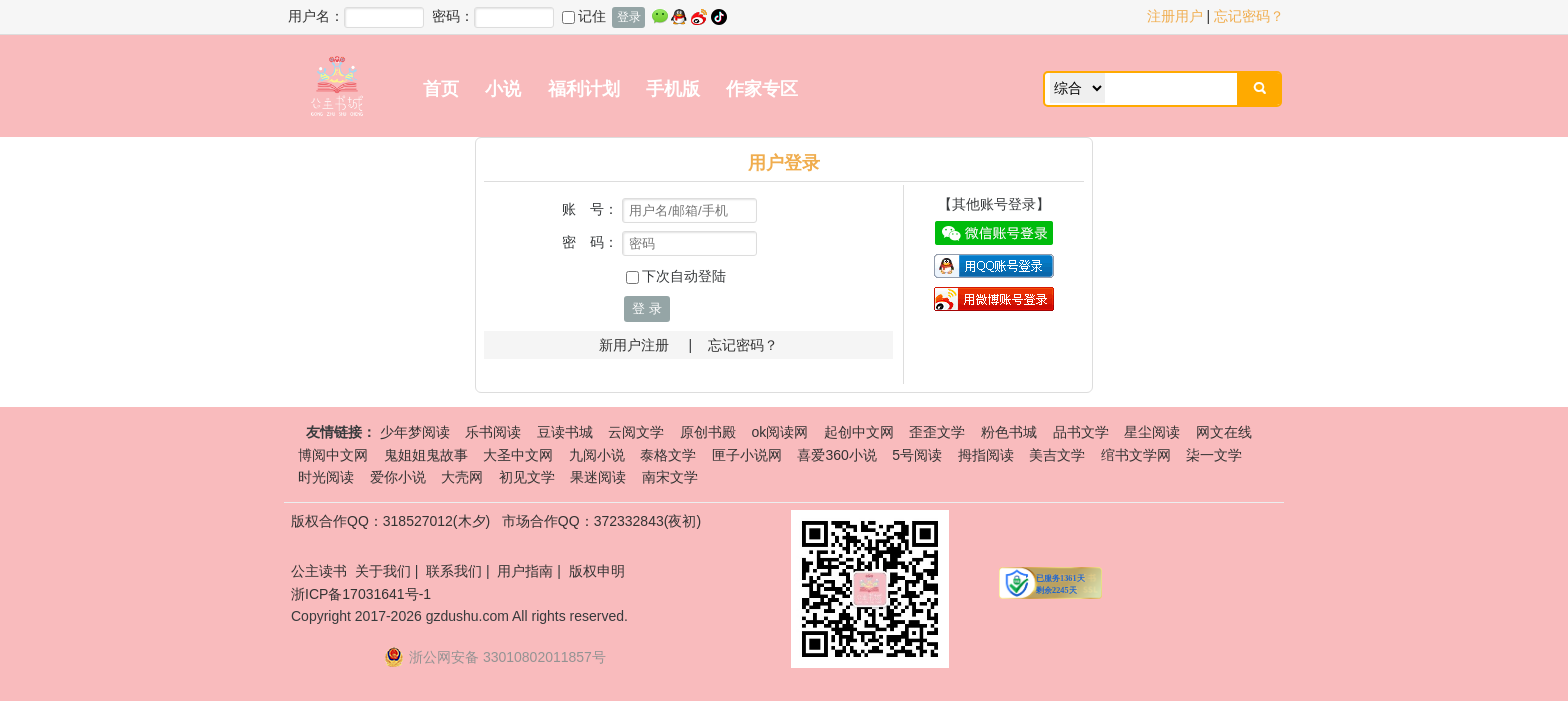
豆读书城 (565, 432)
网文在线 (1224, 432)
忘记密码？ (1249, 16)
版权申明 (597, 571)
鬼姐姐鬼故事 (426, 455)
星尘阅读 (1152, 432)
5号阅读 (917, 455)
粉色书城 (1009, 432)
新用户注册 (634, 345)
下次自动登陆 (676, 276)
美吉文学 (1057, 455)
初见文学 (527, 477)
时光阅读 (326, 477)
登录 (629, 17)
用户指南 (525, 571)
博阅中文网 (333, 455)
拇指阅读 (986, 455)
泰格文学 (668, 455)
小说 (503, 89)
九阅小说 (597, 455)
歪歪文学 (937, 432)
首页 (441, 89)
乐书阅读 (493, 432)
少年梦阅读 (415, 432)
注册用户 (1175, 16)
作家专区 (762, 89)
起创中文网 (859, 432)
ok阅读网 (779, 432)
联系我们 (454, 571)
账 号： (590, 209)
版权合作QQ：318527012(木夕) (390, 521)
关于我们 (383, 571)
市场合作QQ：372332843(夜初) (601, 521)
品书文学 (1081, 432)
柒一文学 (1214, 455)
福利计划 (584, 89)
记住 (584, 16)
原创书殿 (708, 432)
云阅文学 (636, 432)
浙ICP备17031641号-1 (361, 594)
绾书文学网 (1136, 455)
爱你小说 (398, 477)
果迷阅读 (598, 477)
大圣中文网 (518, 455)
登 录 (647, 308)
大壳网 (462, 477)
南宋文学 (670, 477)
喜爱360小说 (836, 455)
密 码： (590, 242)
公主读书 (319, 571)
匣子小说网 (747, 455)
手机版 (673, 89)
